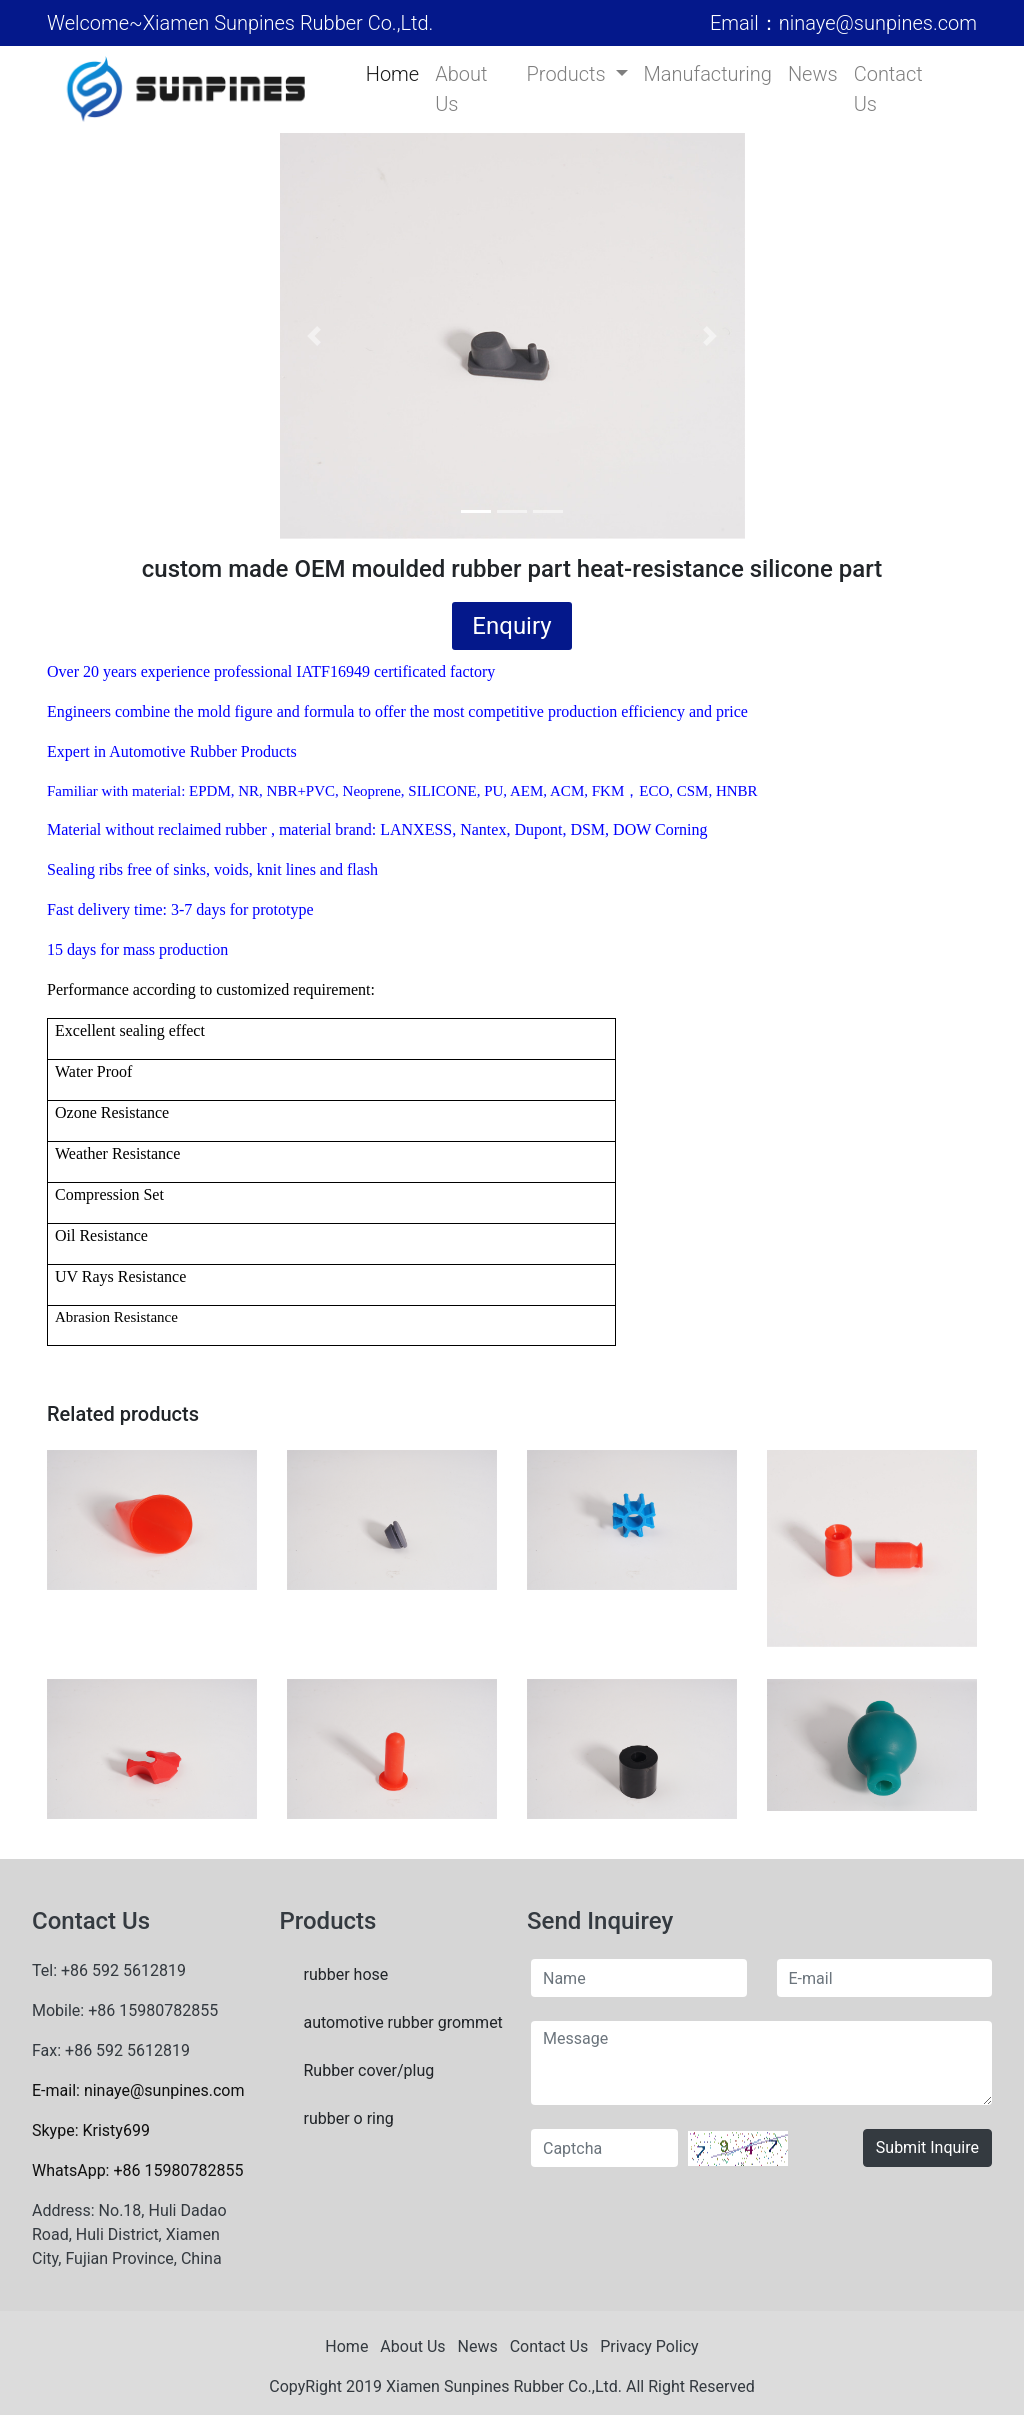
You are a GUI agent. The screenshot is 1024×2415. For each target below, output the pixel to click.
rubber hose (346, 1974)
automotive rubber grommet (401, 2022)
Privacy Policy (649, 2346)
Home (392, 74)
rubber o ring (349, 2118)
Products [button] (569, 74)
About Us (461, 89)
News (813, 74)
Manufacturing (708, 74)
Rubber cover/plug (369, 2070)
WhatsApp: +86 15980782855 (137, 2170)
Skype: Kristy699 (91, 2130)
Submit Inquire (927, 2147)
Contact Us (888, 89)
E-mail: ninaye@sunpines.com (138, 2090)
